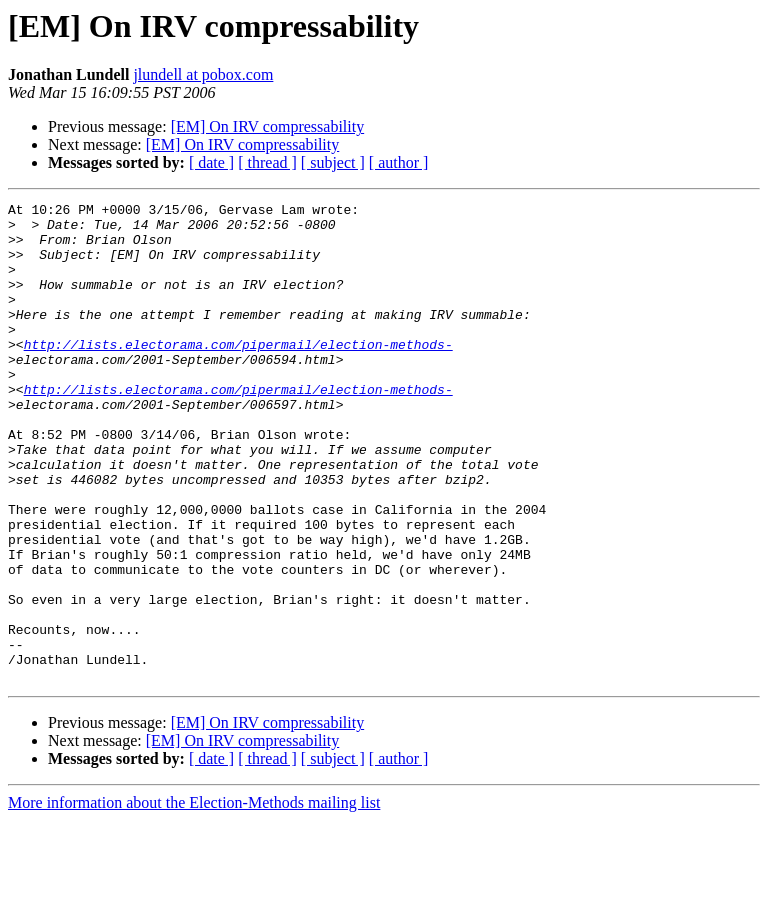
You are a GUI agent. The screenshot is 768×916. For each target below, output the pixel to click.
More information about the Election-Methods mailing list (194, 898)
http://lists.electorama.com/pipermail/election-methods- (238, 374)
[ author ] (399, 162)
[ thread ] (267, 162)
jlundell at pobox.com (203, 74)
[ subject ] (333, 162)
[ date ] (211, 162)
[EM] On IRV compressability (268, 126)
